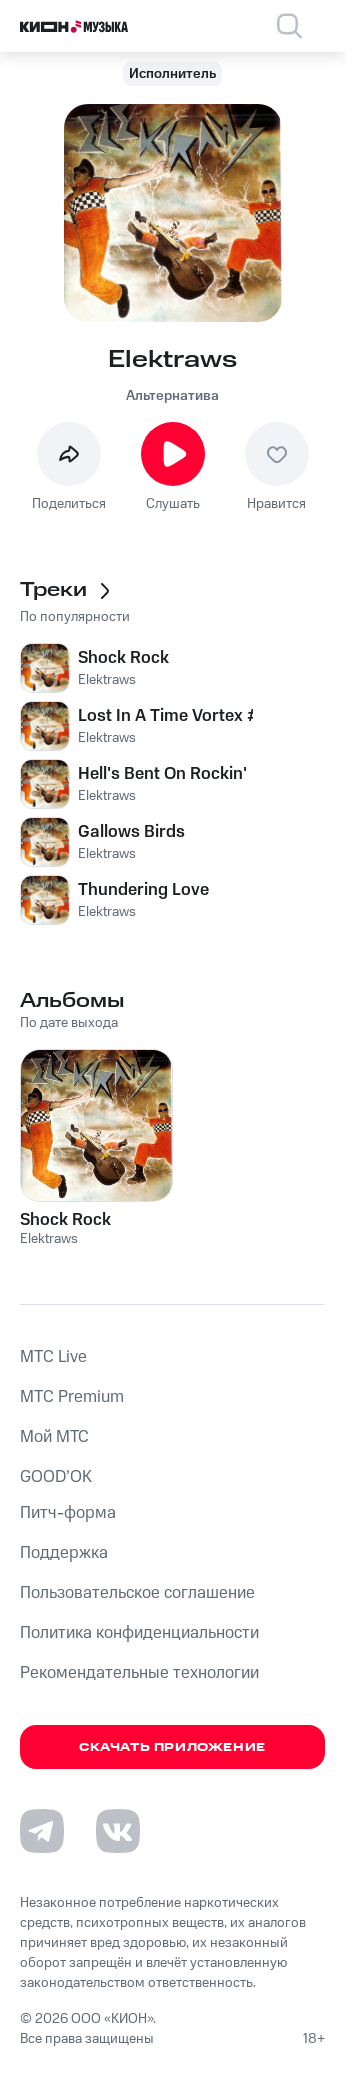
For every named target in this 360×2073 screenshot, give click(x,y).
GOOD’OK (56, 1477)
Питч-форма (68, 1513)
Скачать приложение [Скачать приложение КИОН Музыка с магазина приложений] (172, 1747)
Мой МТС (54, 1437)
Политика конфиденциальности (139, 1633)
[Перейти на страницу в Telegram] (42, 1831)
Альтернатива (172, 396)
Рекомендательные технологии (139, 1673)
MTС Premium (72, 1397)
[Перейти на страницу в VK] (118, 1831)
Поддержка (64, 1553)
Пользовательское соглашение (137, 1593)
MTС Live (53, 1357)
